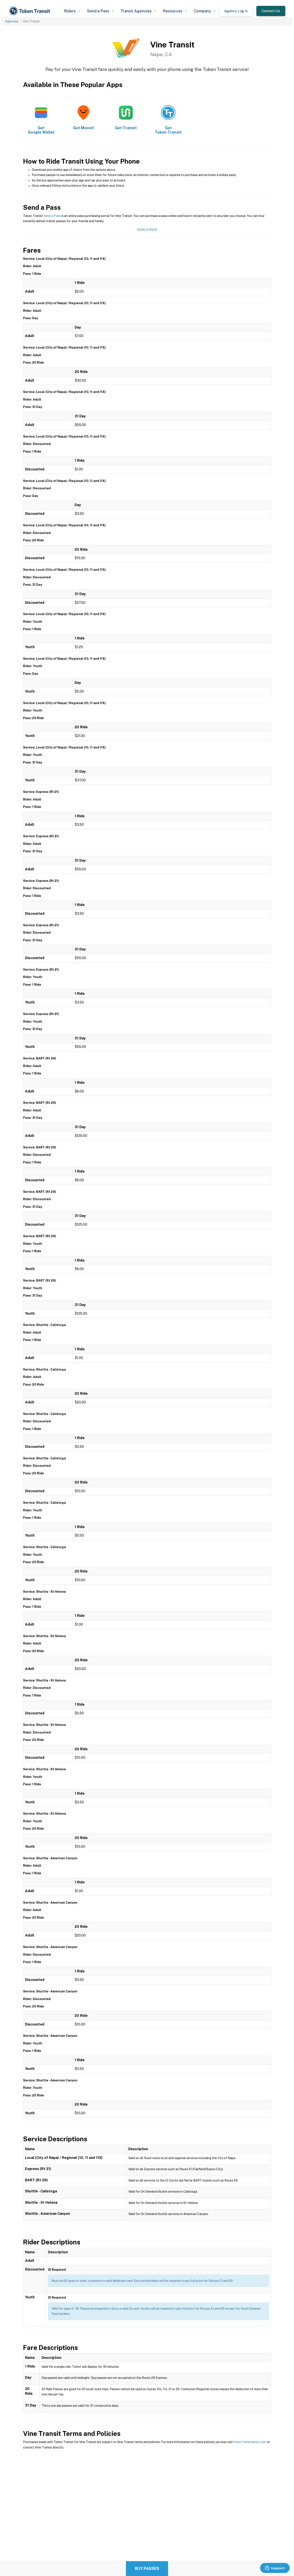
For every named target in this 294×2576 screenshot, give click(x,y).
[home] (30, 11)
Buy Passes (147, 2568)
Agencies (11, 21)
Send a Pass (52, 216)
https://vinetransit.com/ (250, 2442)
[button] (72, 10)
